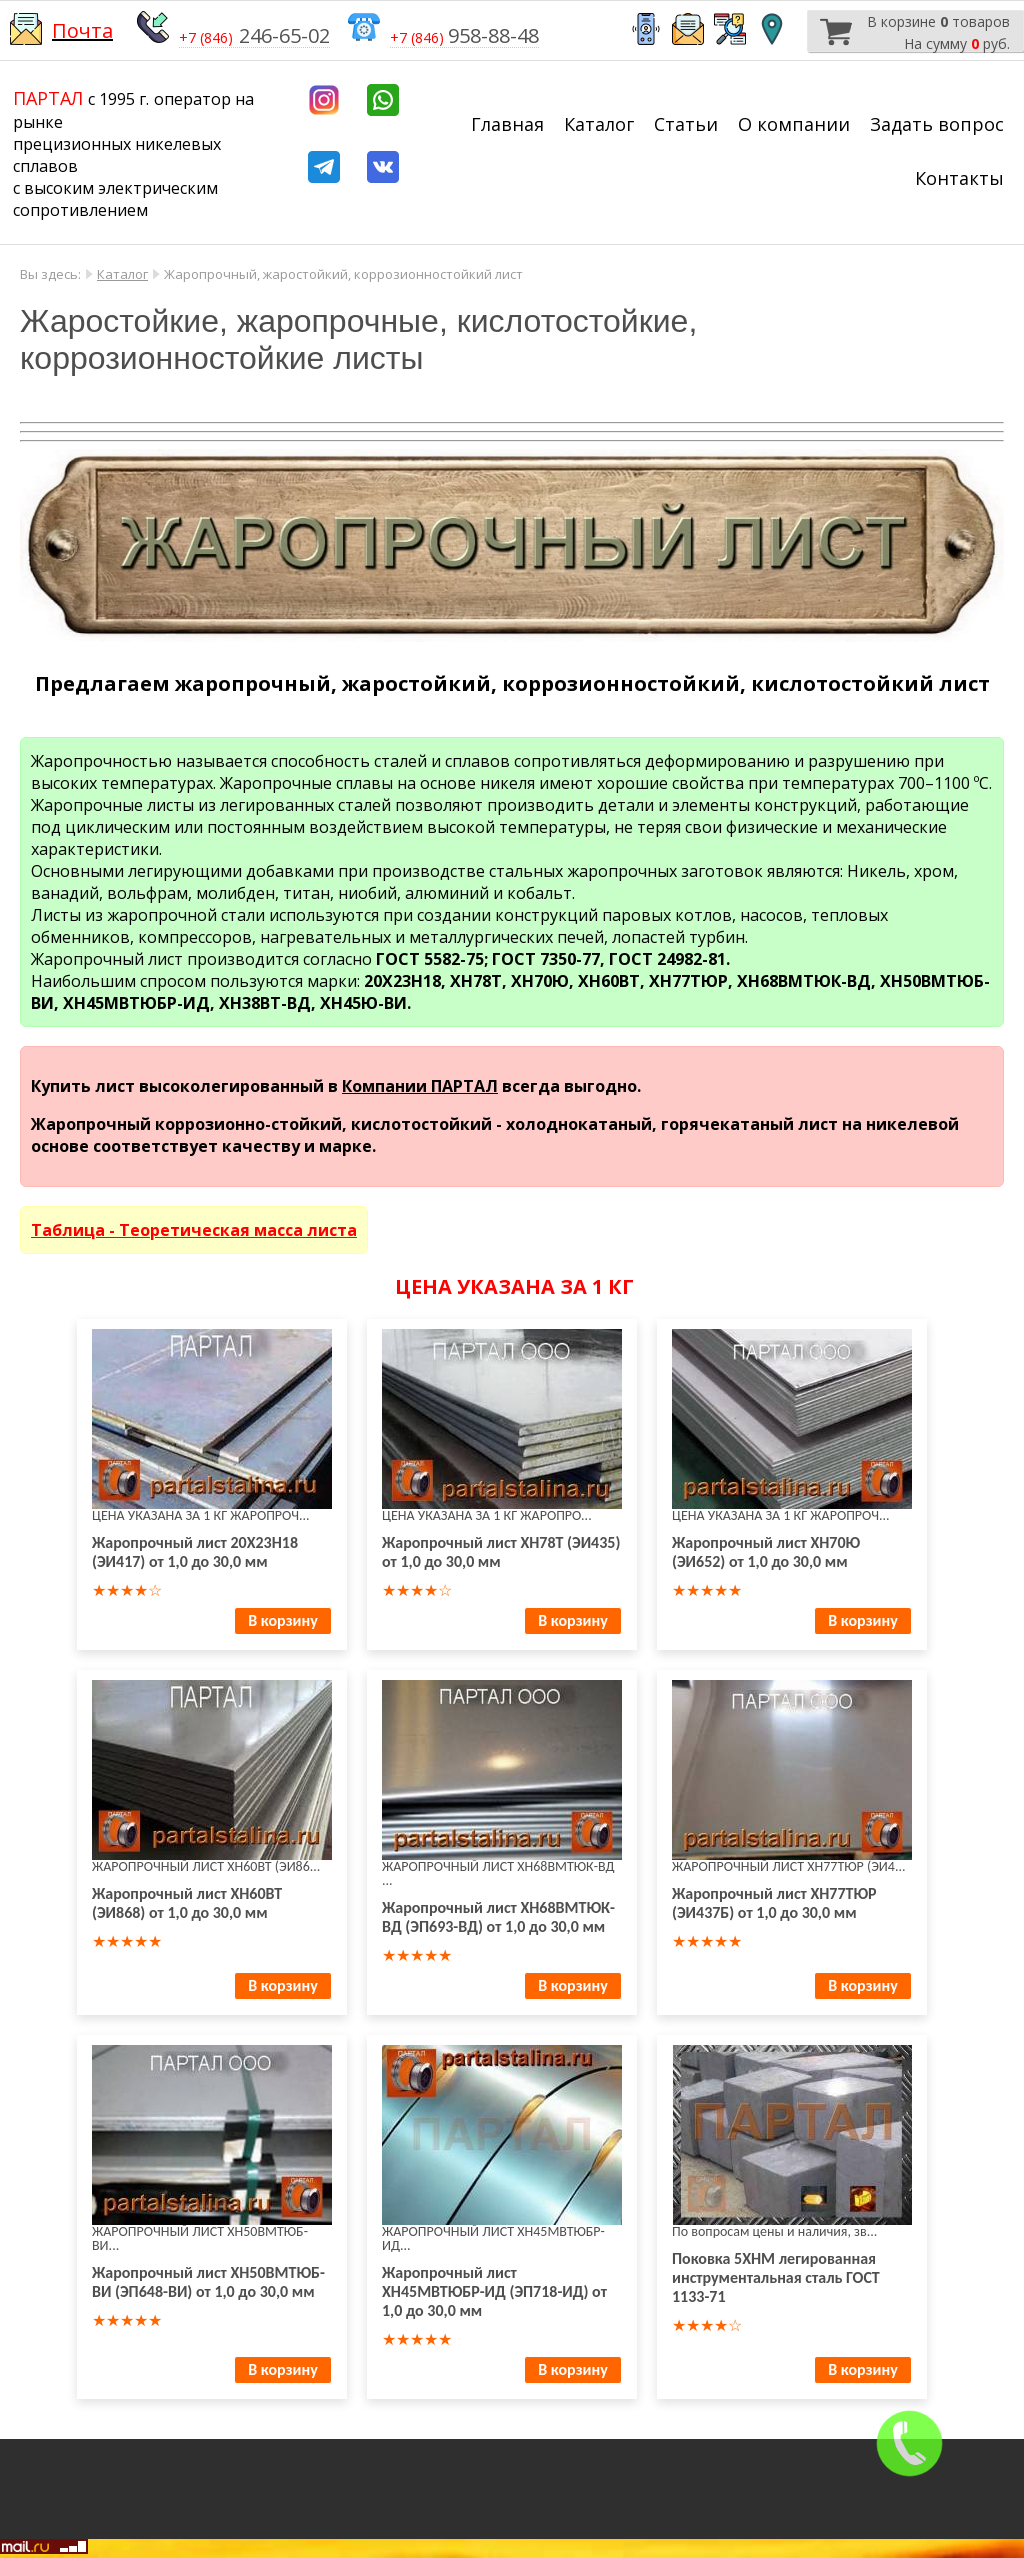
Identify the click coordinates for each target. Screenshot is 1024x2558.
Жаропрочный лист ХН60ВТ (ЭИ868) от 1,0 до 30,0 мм (187, 1903)
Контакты (959, 178)
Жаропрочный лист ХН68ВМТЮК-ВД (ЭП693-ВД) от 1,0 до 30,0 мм (498, 1917)
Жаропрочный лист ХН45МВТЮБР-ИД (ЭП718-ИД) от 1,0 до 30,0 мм (494, 2291)
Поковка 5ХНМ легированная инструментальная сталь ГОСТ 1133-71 (776, 2277)
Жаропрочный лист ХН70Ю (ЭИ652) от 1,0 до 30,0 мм (766, 1552)
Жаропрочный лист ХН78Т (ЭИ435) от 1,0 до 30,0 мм (501, 1552)
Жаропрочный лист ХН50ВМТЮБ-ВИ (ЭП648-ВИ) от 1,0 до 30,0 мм (208, 2282)
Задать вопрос (937, 124)
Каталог (599, 124)
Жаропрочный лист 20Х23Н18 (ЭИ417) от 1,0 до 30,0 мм (195, 1552)
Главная (507, 124)
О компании (794, 124)
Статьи (686, 124)
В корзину (282, 1620)
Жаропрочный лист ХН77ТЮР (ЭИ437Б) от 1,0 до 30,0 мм (774, 1903)
